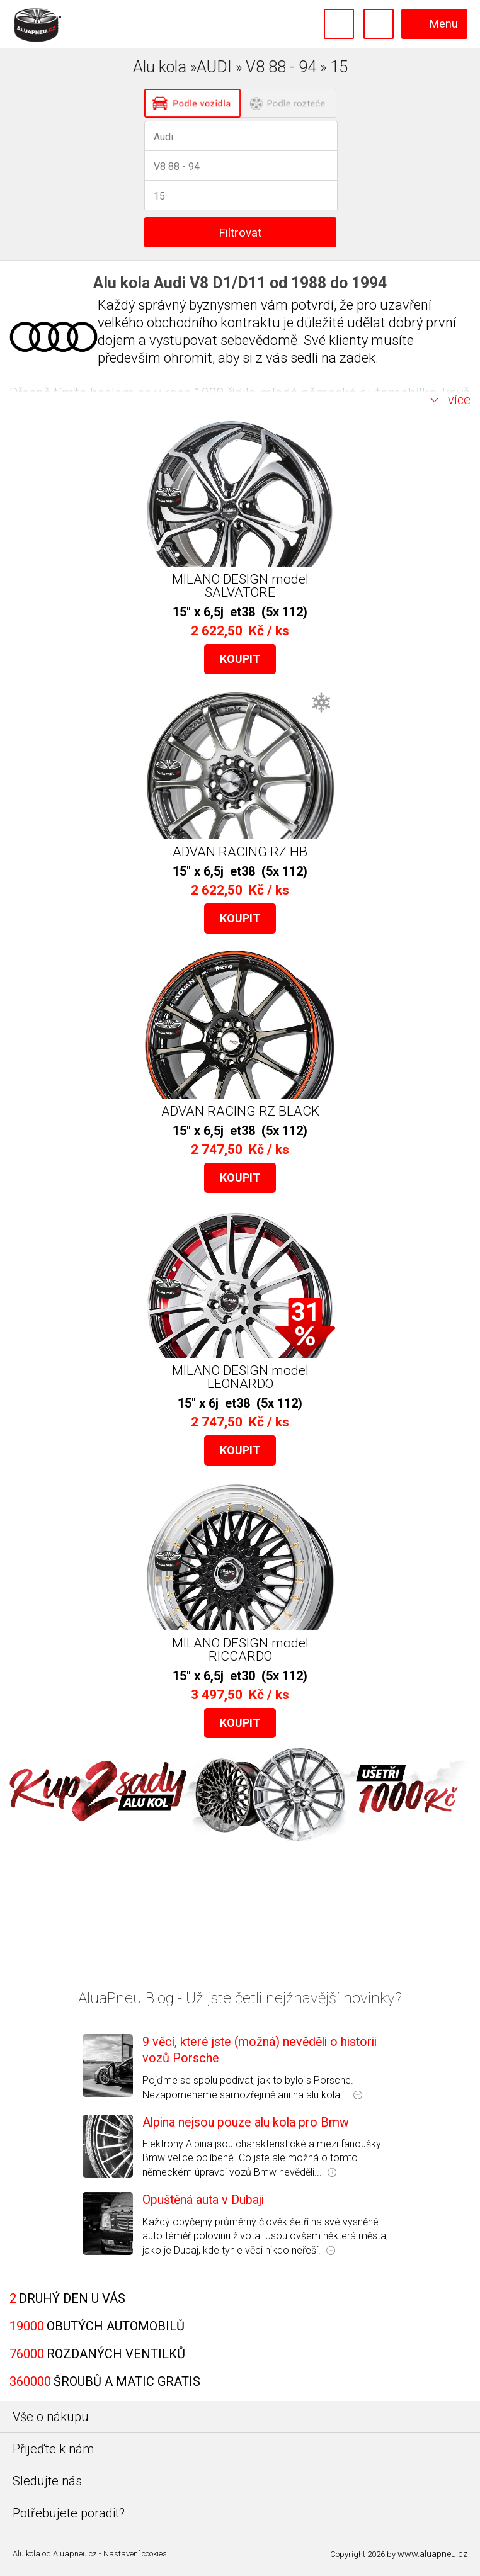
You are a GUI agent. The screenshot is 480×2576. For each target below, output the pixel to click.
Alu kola (26, 2553)
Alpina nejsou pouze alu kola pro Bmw (245, 2122)
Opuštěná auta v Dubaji (203, 2200)
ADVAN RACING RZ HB (240, 851)
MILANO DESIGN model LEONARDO (240, 1377)
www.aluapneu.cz (432, 2554)
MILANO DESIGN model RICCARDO (240, 1649)
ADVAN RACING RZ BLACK (240, 1111)
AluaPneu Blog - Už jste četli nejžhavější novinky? (240, 1998)
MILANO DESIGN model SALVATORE (240, 586)
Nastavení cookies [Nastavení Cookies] (135, 2553)
